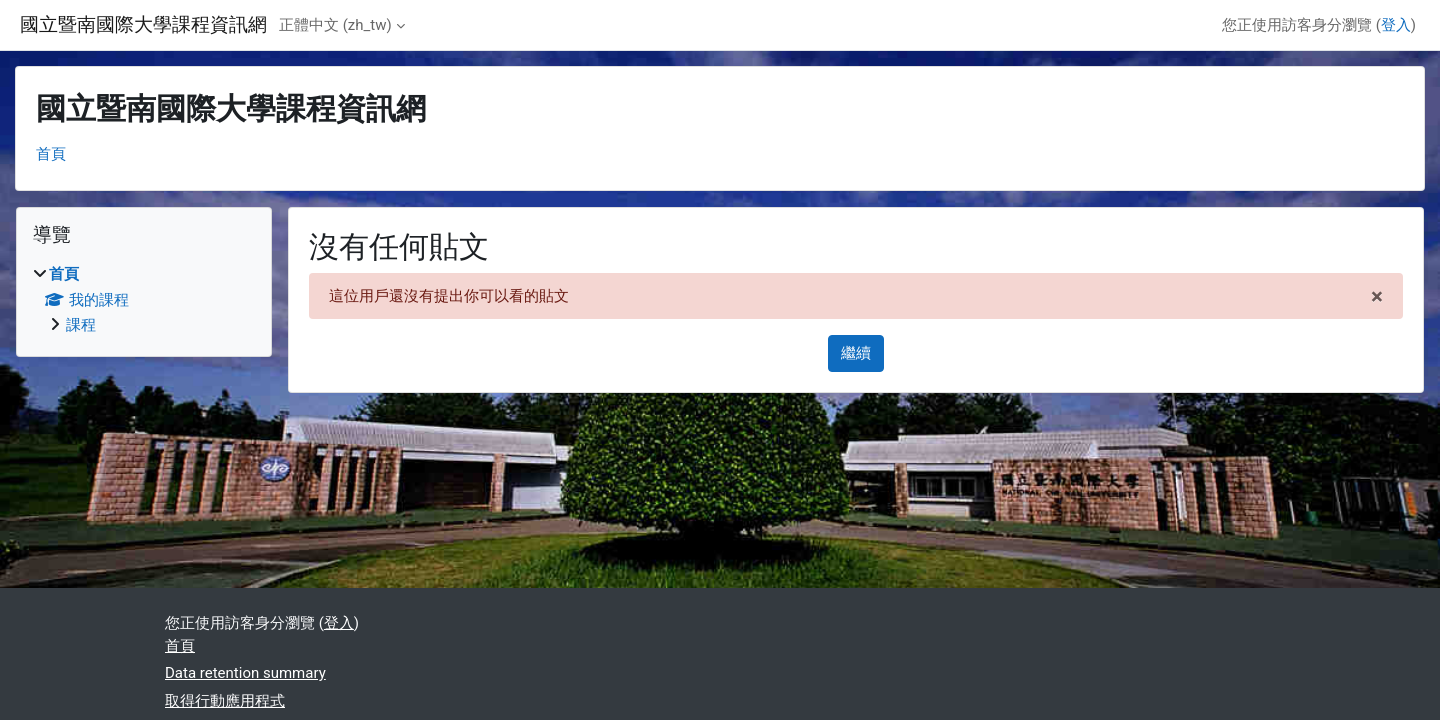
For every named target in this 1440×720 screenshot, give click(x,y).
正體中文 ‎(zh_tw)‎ (335, 25)
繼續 (856, 353)
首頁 (51, 154)
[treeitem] (144, 300)
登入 (1396, 25)
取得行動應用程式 (225, 701)
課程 (81, 325)
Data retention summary (245, 673)
